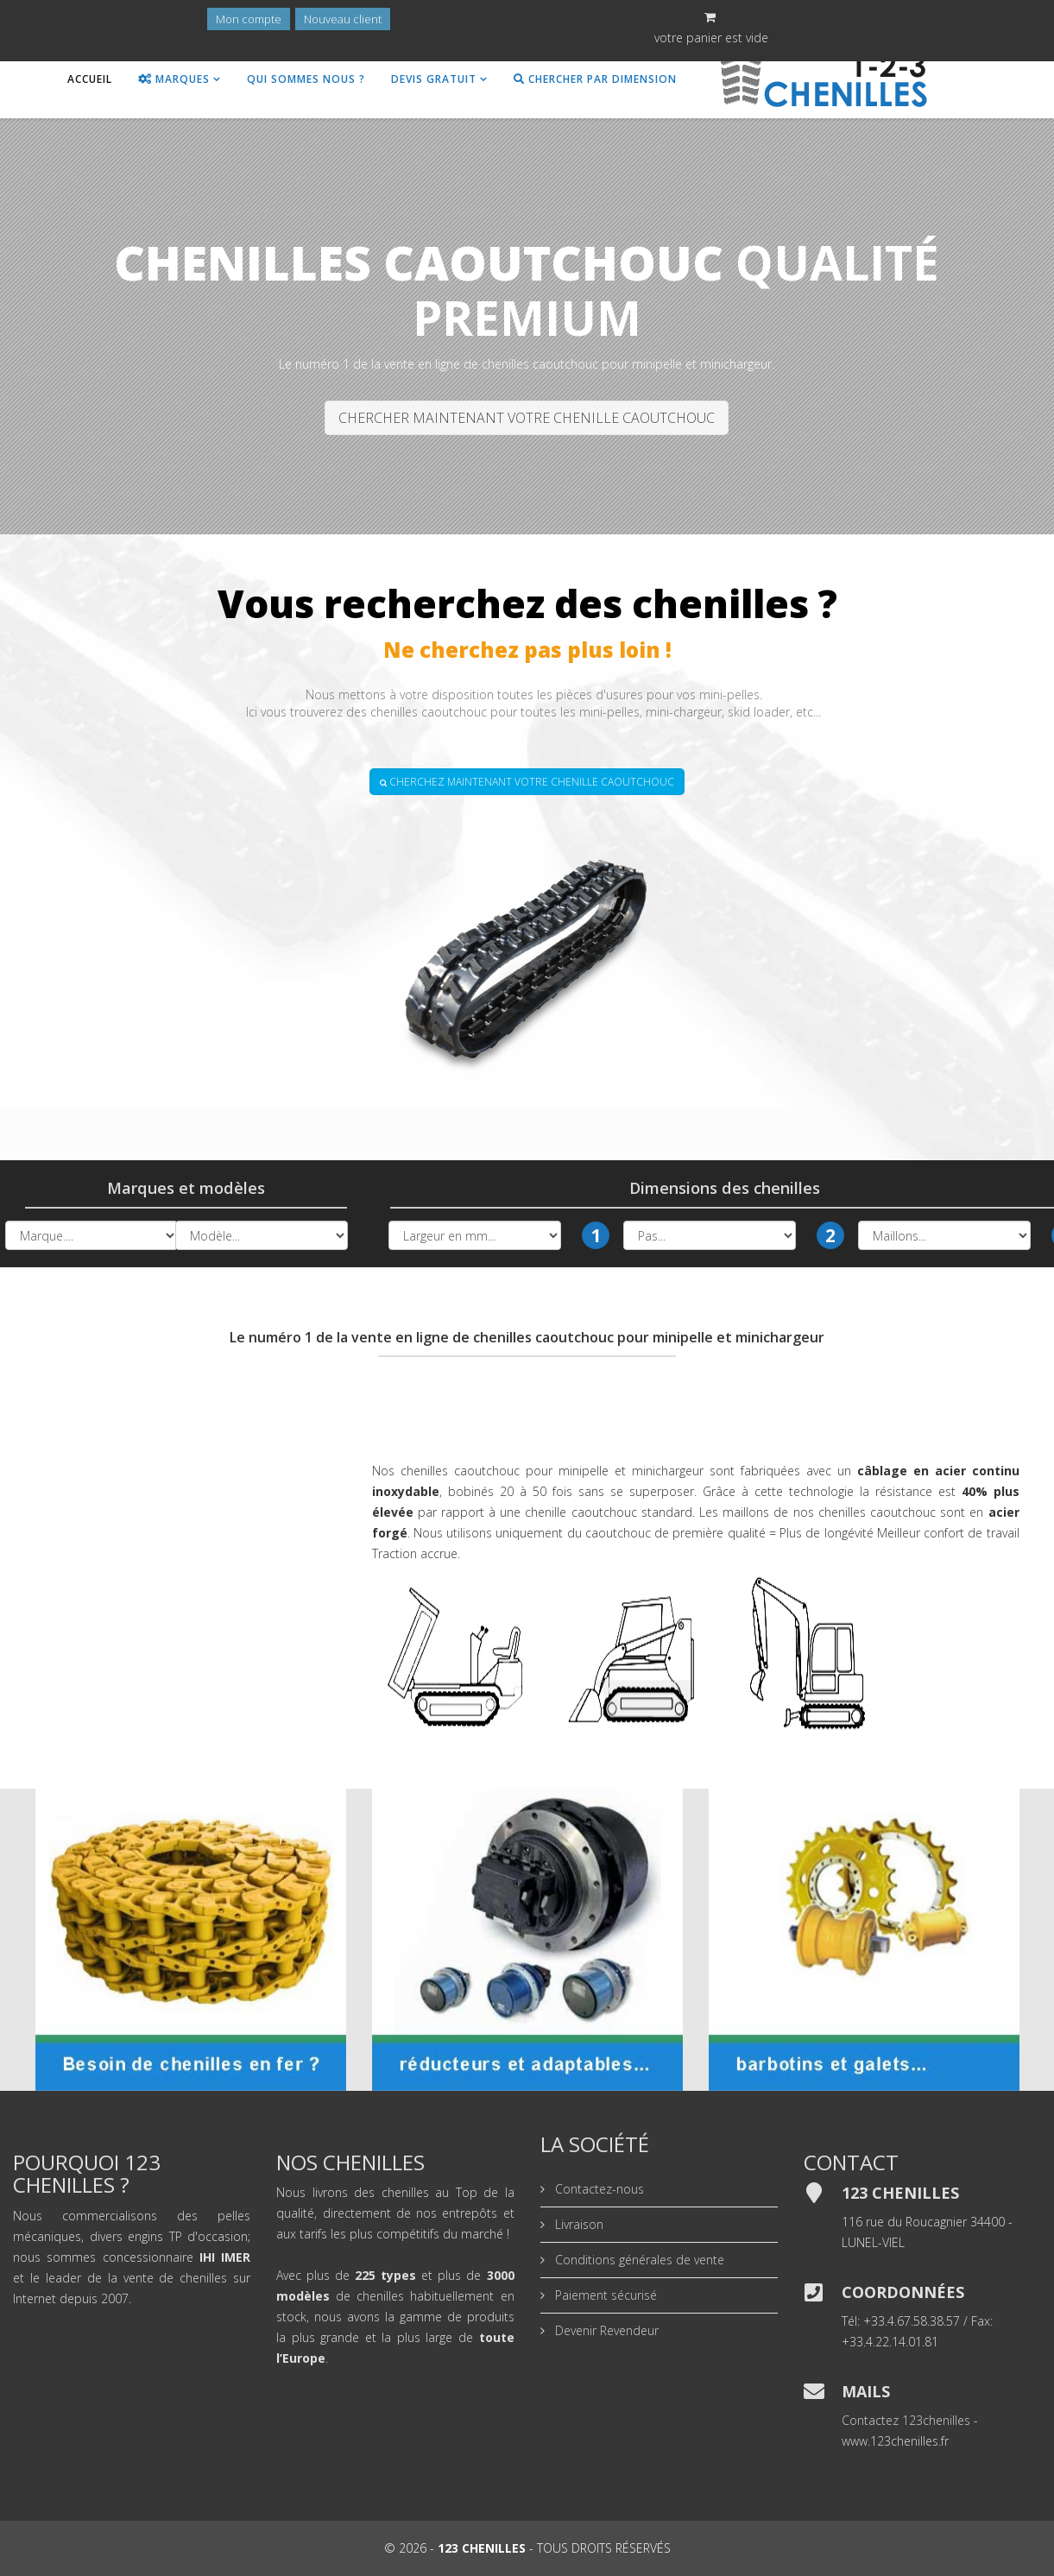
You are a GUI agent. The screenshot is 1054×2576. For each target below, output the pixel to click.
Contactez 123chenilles (906, 2420)
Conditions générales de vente (638, 2259)
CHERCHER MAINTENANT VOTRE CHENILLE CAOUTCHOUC (526, 417)
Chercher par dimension (595, 79)
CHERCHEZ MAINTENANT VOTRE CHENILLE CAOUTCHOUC (527, 781)
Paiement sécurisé (604, 2295)
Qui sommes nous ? (306, 79)
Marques (174, 79)
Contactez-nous (598, 2189)
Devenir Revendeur (605, 2330)
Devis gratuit (434, 79)
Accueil (89, 79)
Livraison (577, 2224)
